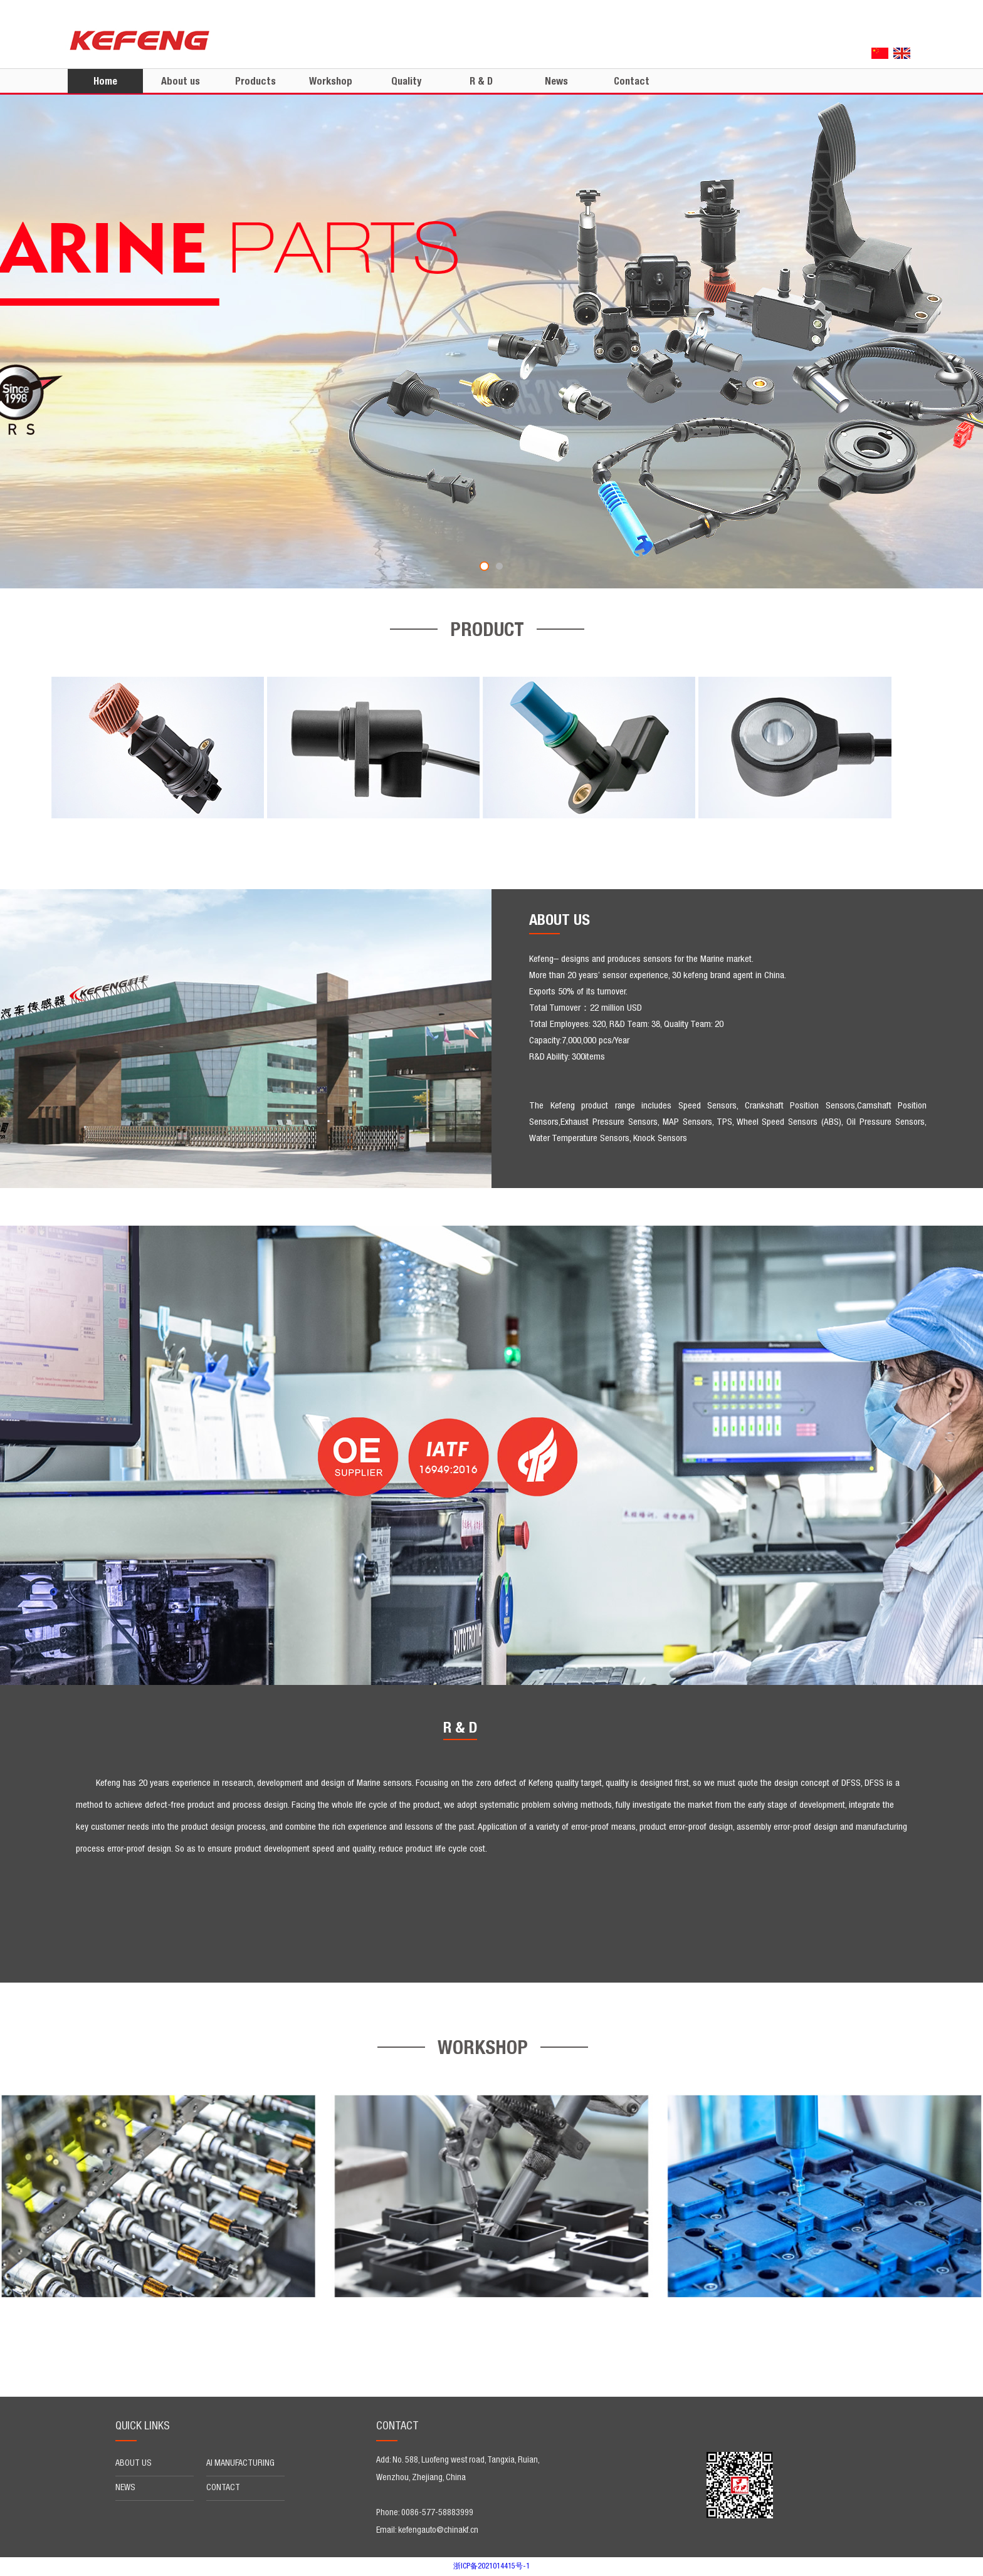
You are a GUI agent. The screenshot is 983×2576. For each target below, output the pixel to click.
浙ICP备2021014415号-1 (491, 2566)
